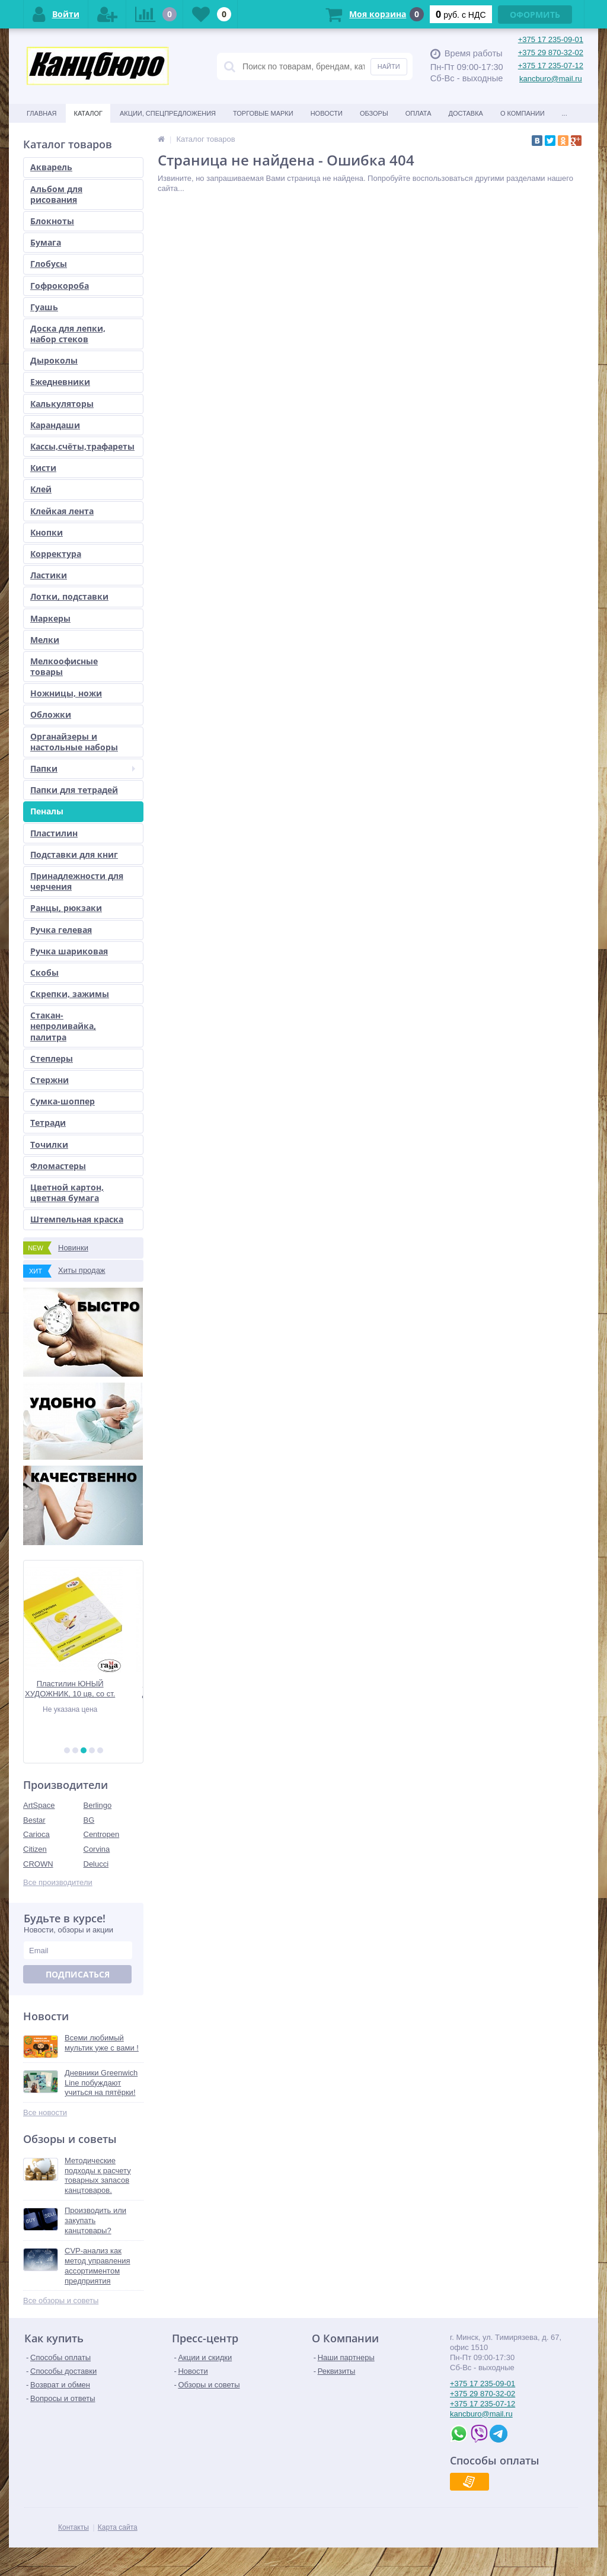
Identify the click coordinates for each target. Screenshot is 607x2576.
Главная (41, 113)
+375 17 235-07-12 (550, 65)
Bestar (34, 1820)
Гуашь (44, 307)
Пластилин (54, 833)
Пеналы (46, 811)
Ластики (48, 575)
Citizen (35, 1849)
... (564, 113)
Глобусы (48, 263)
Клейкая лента (62, 511)
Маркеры (50, 618)
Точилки (49, 1144)
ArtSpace (39, 1805)
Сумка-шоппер (62, 1101)
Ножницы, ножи (66, 693)
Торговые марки (263, 113)
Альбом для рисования (56, 194)
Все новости (45, 2112)
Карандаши (55, 425)
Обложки (50, 714)
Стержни (49, 1079)
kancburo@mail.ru (550, 78)
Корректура (55, 553)
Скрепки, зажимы (69, 993)
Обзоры (374, 113)
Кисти (43, 467)
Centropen (102, 1834)
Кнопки (46, 532)
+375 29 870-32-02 (550, 52)
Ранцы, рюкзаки (66, 907)
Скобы (44, 972)
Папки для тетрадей (74, 789)
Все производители (57, 1882)
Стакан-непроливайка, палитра (63, 1026)
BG (89, 1820)
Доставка (466, 113)
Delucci (96, 1863)
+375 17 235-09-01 (550, 39)
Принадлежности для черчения (76, 881)
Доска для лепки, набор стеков (68, 334)
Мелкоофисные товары (64, 666)
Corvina (97, 1849)
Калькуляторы (62, 403)
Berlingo (98, 1805)
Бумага (45, 242)
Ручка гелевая (61, 929)
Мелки (44, 639)
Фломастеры (58, 1165)
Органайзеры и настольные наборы (74, 742)
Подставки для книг (74, 854)
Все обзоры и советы (60, 2300)
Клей (41, 489)
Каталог (88, 113)
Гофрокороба (59, 285)
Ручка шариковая (69, 951)
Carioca (36, 1834)
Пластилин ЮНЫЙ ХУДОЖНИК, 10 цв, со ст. (83, 1688)
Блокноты (52, 221)
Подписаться (78, 1974)
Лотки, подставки (69, 596)
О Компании (522, 113)
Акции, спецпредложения (168, 113)
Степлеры (51, 1058)
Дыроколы (54, 360)
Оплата (418, 113)
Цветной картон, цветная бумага (67, 1192)
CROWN (38, 1863)
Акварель (51, 167)
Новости (327, 113)
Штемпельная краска (76, 1219)
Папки (82, 768)
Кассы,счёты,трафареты (82, 446)
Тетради (48, 1122)
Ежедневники (60, 381)
